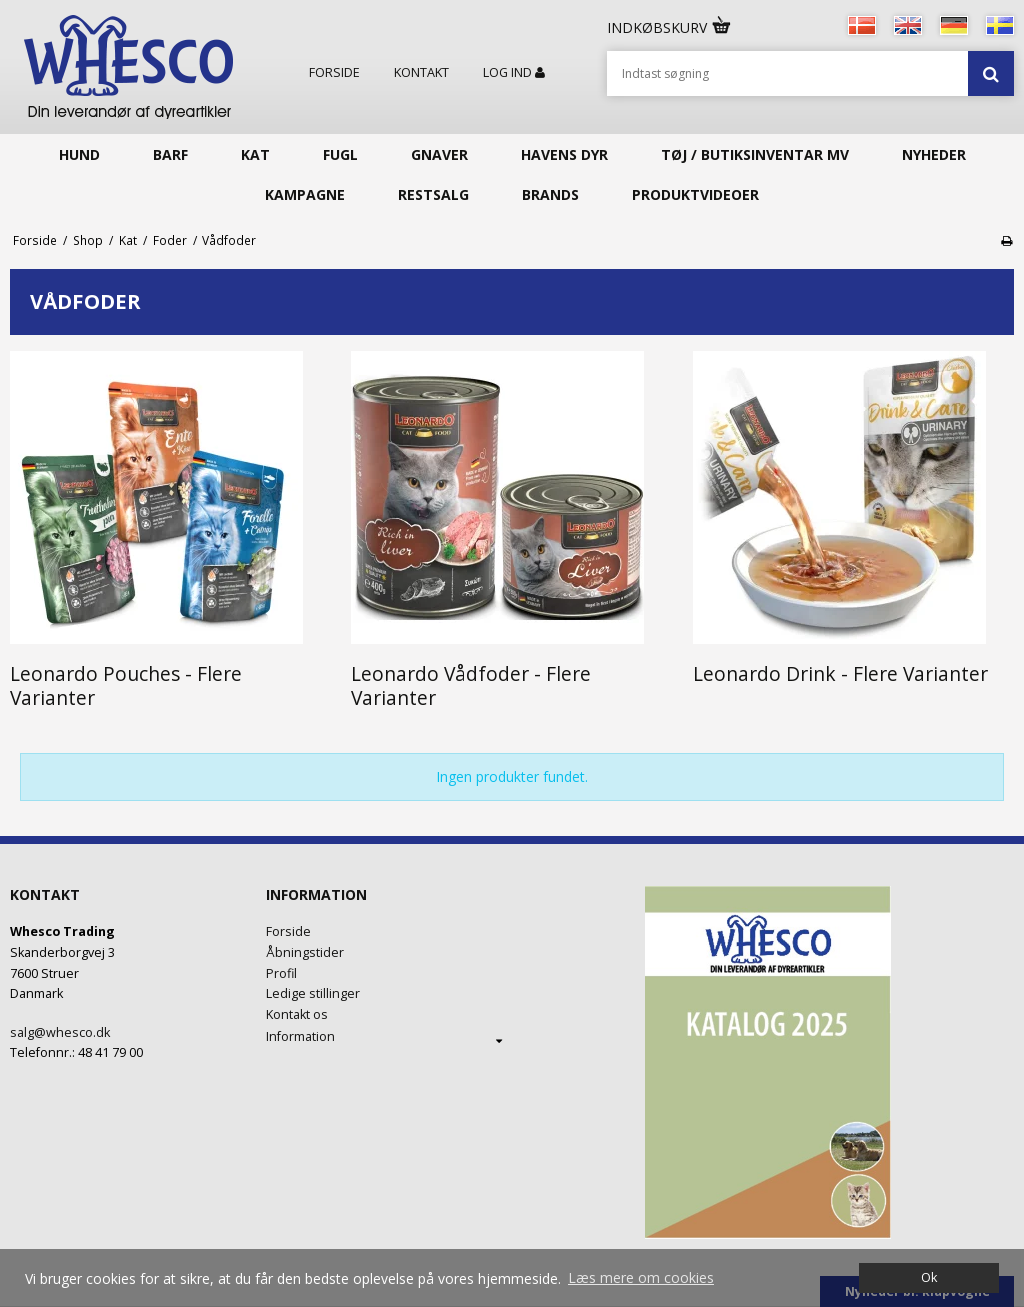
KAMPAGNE (305, 194)
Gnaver (439, 154)
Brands (550, 194)
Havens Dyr (564, 154)
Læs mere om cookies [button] (641, 1277)
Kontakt (421, 73)
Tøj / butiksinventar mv (755, 154)
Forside (334, 73)
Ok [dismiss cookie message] (929, 1277)
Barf (170, 154)
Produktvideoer (695, 194)
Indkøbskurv (670, 27)
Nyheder (934, 154)
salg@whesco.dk (60, 1032)
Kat (255, 154)
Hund (79, 154)
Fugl (340, 154)
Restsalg (433, 194)
